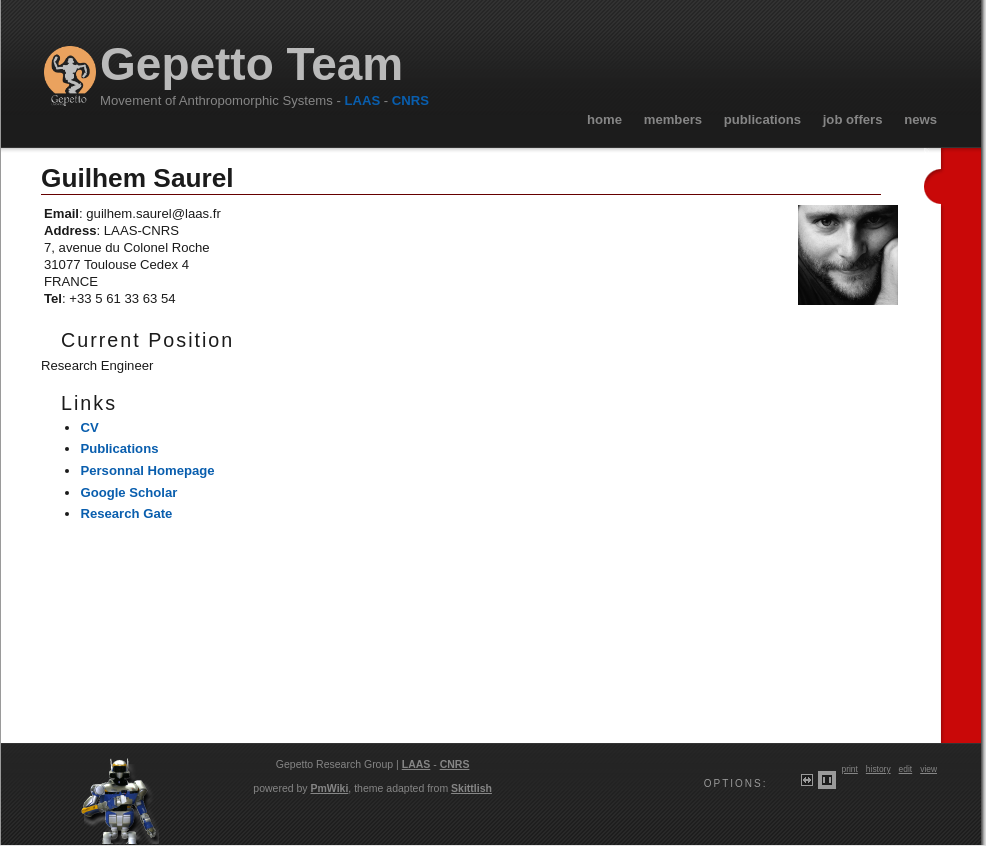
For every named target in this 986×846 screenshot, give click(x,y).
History (878, 769)
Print (849, 769)
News (920, 119)
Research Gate (126, 513)
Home (604, 119)
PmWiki (330, 788)
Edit (906, 769)
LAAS (362, 100)
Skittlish (471, 788)
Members (673, 119)
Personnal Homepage (147, 470)
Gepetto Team (251, 64)
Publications (762, 119)
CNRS (410, 100)
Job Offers (853, 119)
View (928, 769)
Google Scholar (128, 492)
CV (89, 427)
